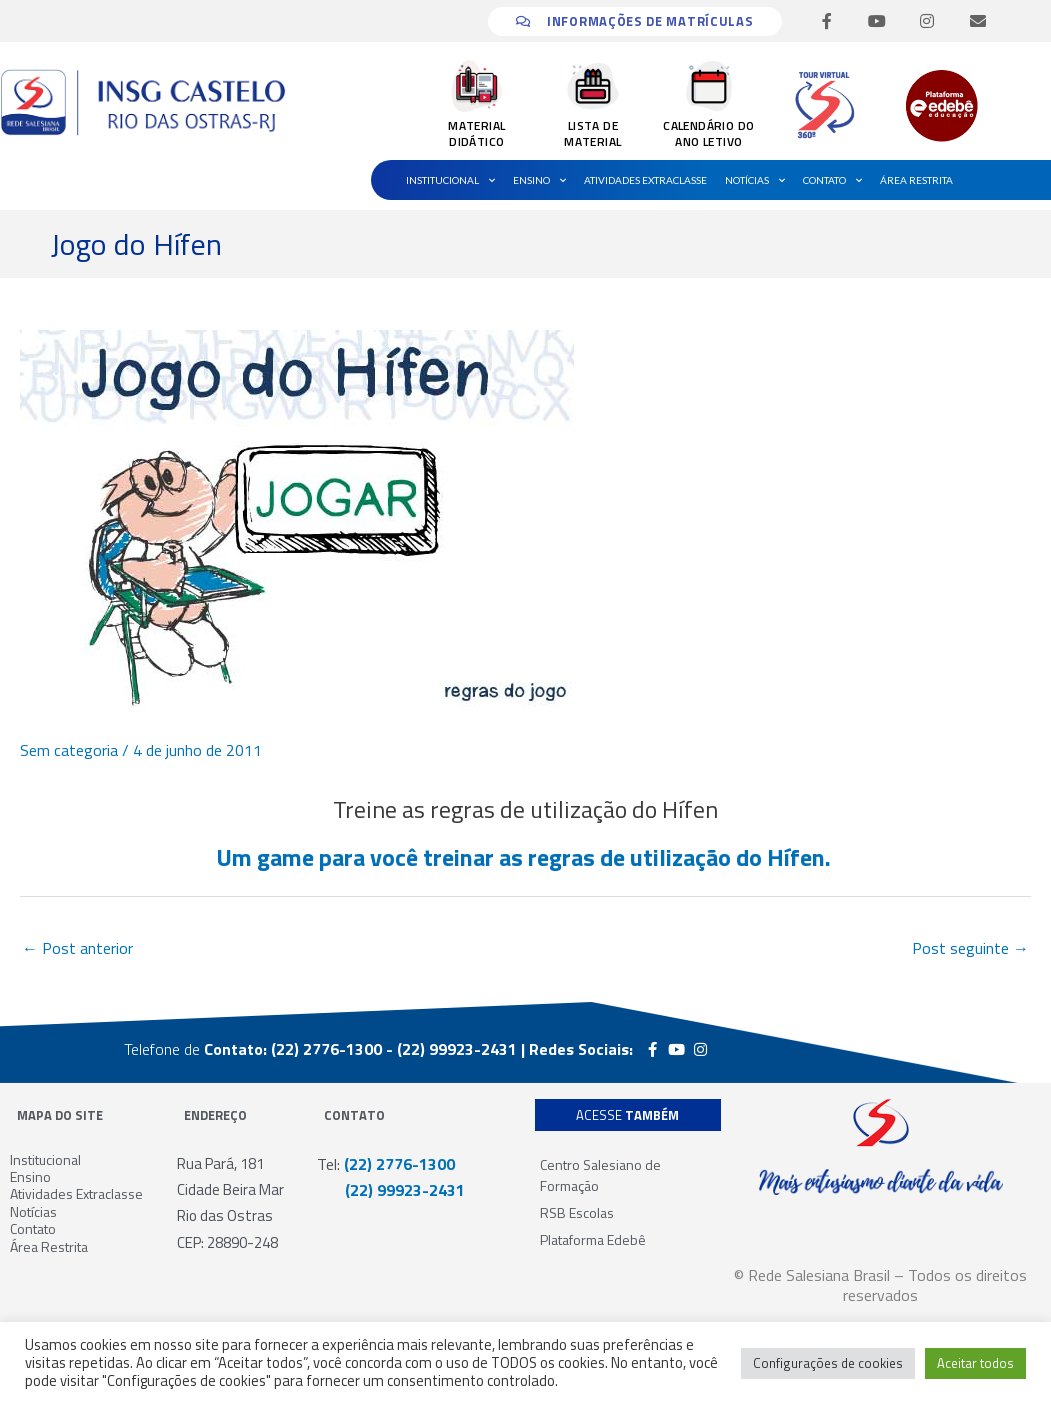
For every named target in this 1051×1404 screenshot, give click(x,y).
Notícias (755, 180)
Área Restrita (916, 180)
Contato (832, 180)
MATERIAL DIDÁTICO (476, 133)
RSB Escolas (577, 1212)
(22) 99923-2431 (391, 1190)
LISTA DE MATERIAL (592, 133)
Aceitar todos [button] (975, 1363)
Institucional (450, 180)
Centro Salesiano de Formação (600, 1175)
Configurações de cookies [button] (828, 1363)
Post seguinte (970, 948)
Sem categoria (69, 750)
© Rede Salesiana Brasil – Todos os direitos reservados (880, 1285)
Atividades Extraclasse (645, 180)
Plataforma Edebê (593, 1239)
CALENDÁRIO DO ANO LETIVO (708, 133)
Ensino (539, 180)
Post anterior (77, 948)
